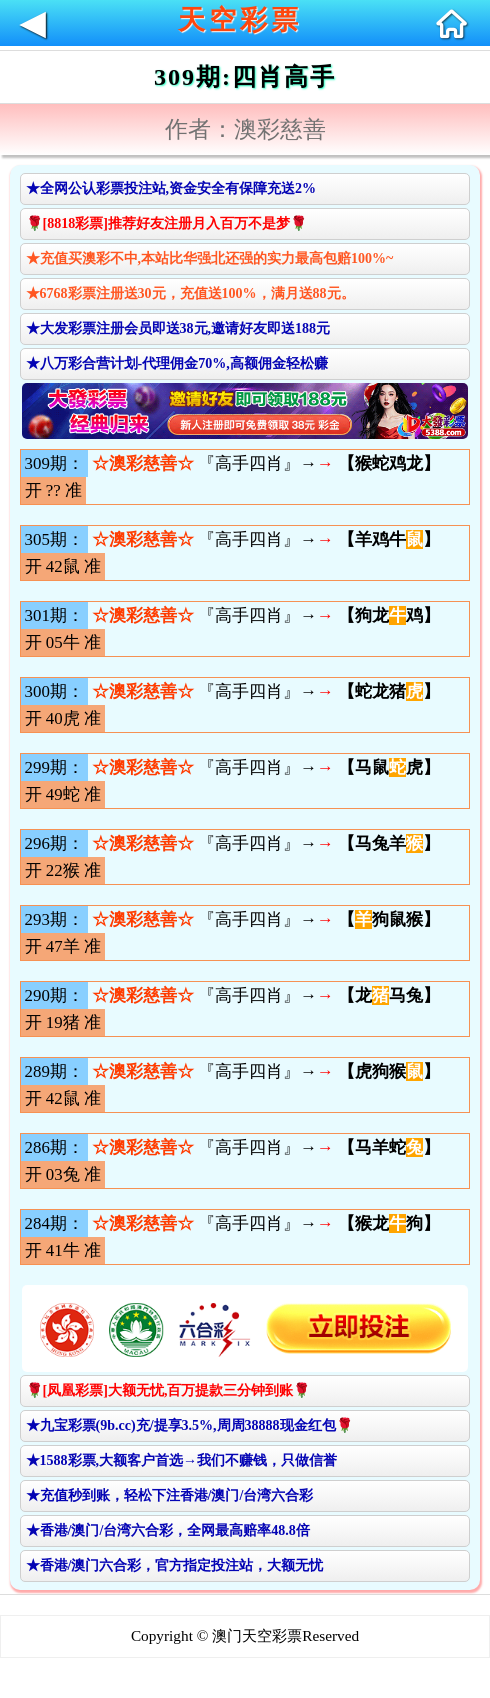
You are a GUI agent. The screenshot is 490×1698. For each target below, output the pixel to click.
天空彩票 (240, 20)
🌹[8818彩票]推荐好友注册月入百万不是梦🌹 (166, 223)
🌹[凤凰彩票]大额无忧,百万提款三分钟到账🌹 (168, 1390)
